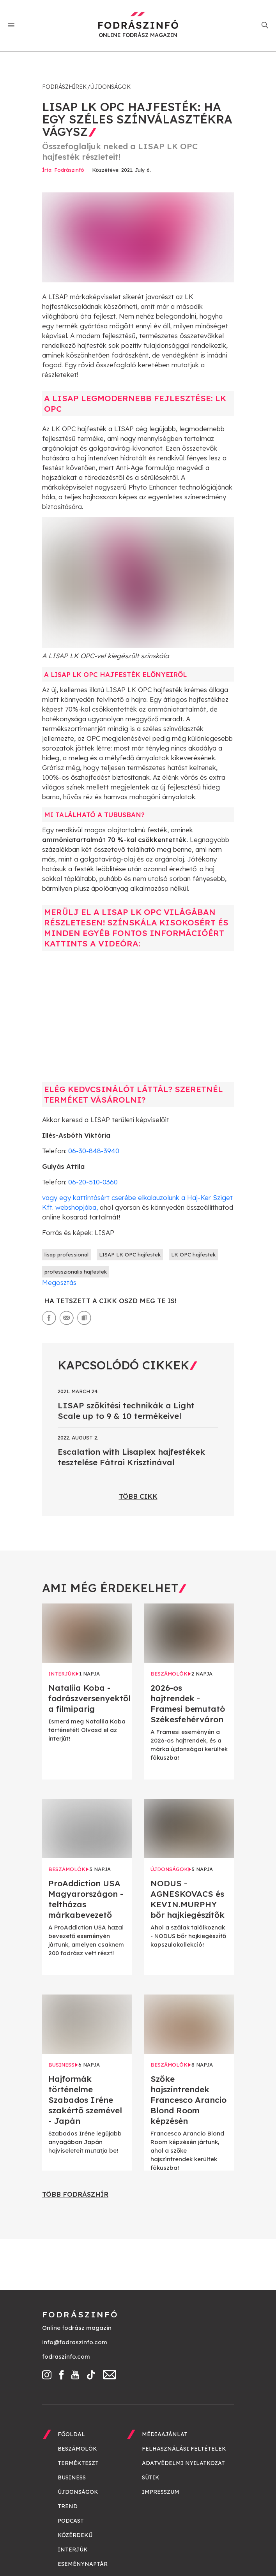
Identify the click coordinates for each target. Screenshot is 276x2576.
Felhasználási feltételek (184, 2448)
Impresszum (160, 2491)
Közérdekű (75, 2535)
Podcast (71, 2520)
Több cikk (138, 1496)
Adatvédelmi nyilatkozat (183, 2463)
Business (72, 2477)
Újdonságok (110, 86)
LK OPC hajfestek (193, 1254)
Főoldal (71, 2434)
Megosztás (59, 1282)
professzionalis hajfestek (75, 1272)
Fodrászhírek (64, 86)
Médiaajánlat (165, 2434)
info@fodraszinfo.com (74, 2342)
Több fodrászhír (75, 2194)
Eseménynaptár (83, 2563)
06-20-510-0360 (93, 1182)
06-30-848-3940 (93, 1151)
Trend (68, 2506)
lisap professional (66, 1254)
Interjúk (73, 2549)
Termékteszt (78, 2463)
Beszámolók (77, 2448)
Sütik (150, 2477)
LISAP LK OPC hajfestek (130, 1254)
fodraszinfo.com (66, 2356)
